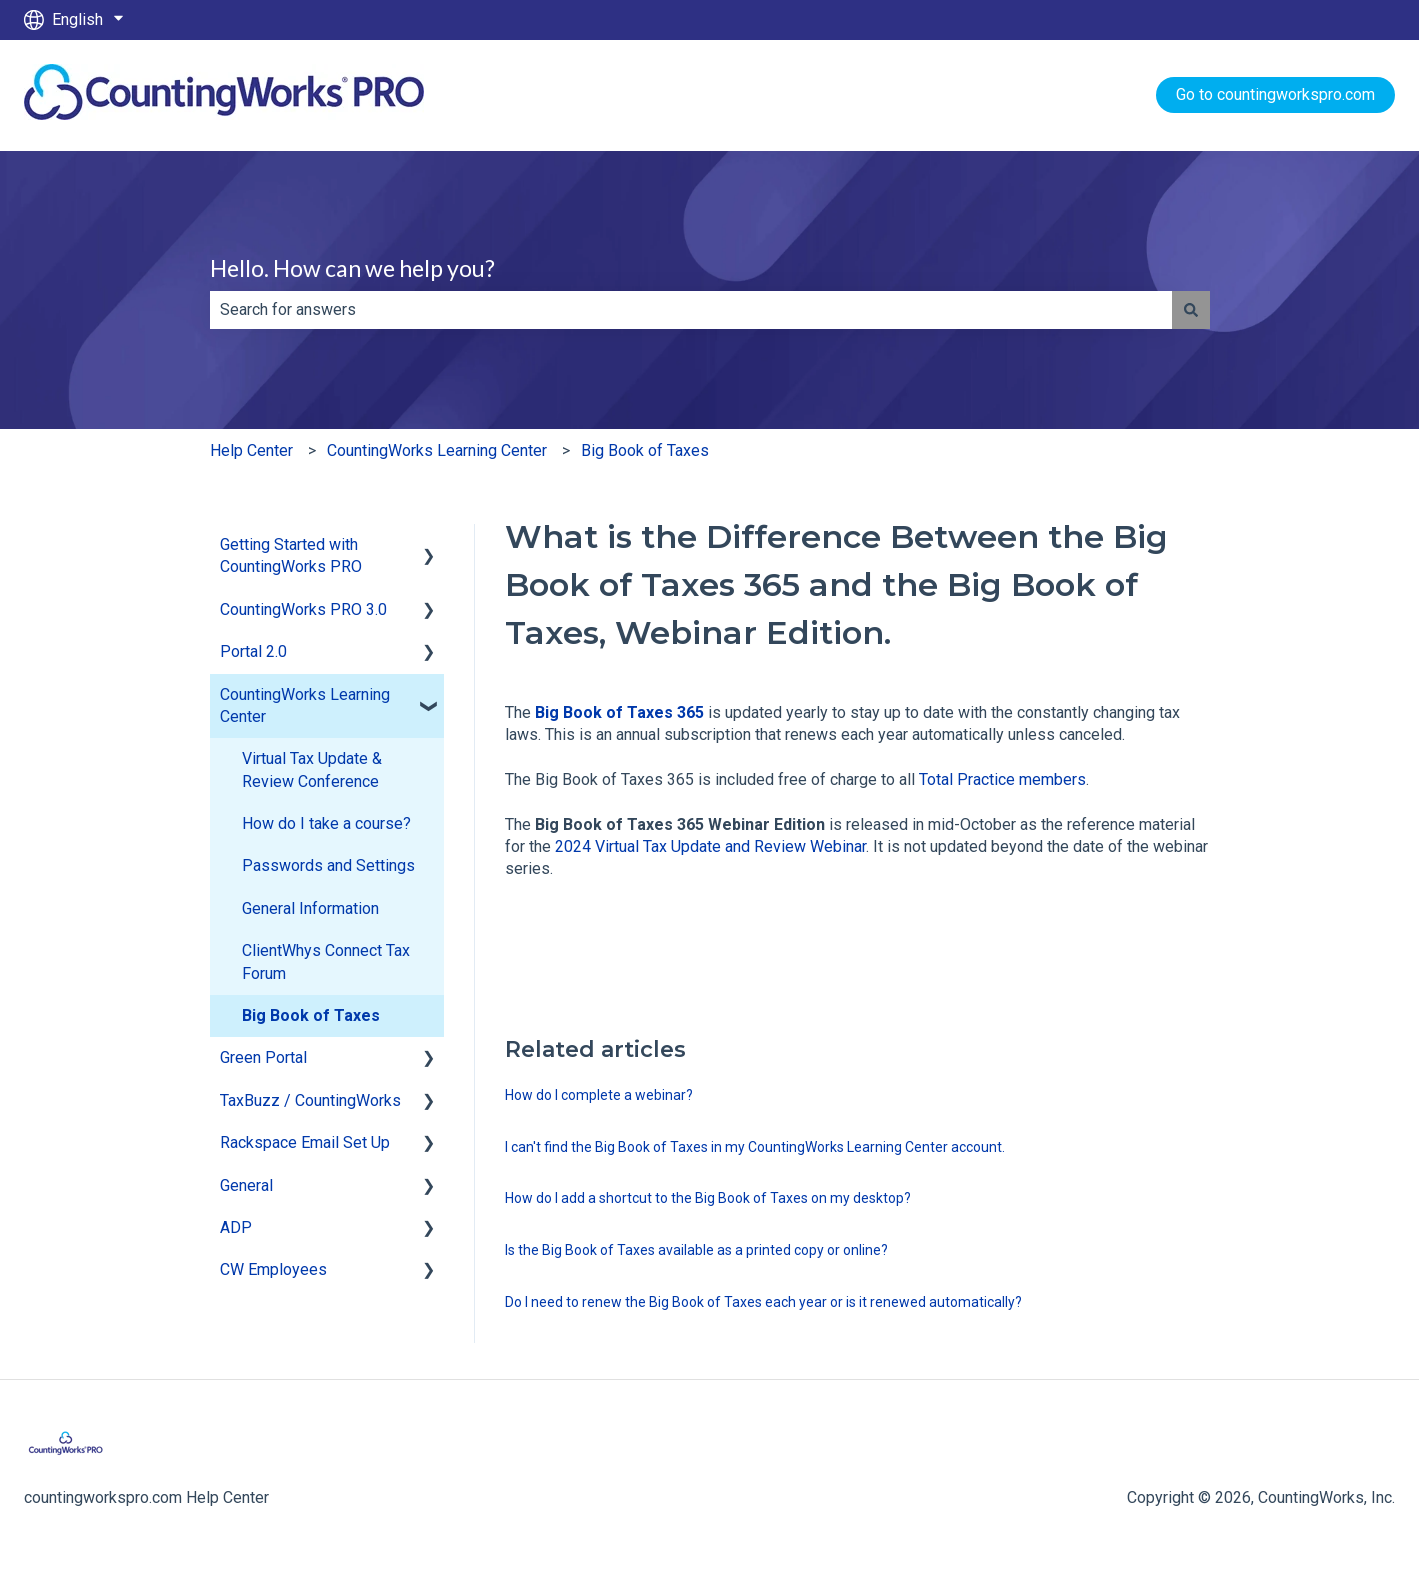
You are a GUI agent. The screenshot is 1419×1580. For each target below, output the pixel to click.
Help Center (251, 450)
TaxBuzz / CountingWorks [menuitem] (310, 1100)
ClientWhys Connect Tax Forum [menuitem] (326, 961)
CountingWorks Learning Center (437, 450)
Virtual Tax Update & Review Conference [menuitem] (312, 769)
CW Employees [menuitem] (273, 1269)
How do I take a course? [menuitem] (326, 823)
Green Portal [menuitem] (263, 1057)
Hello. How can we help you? (352, 268)
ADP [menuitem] (236, 1227)
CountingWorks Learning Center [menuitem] (305, 705)
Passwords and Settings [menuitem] (328, 865)
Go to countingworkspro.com (1275, 94)
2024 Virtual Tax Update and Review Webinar (710, 846)
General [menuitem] (246, 1185)
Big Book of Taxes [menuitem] (311, 1015)
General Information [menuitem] (310, 908)
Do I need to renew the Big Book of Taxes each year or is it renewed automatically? (763, 1302)
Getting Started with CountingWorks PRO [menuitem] (291, 555)
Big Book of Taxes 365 (619, 712)
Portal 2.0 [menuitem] (253, 651)
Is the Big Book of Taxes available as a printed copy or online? (696, 1250)
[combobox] (691, 310)
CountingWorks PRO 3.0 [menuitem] (303, 609)
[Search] (1191, 310)
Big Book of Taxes (645, 450)
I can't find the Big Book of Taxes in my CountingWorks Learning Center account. (755, 1147)
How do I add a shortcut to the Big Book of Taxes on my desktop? (708, 1198)
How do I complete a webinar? (599, 1095)
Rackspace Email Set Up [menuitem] (305, 1142)
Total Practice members (1002, 779)
